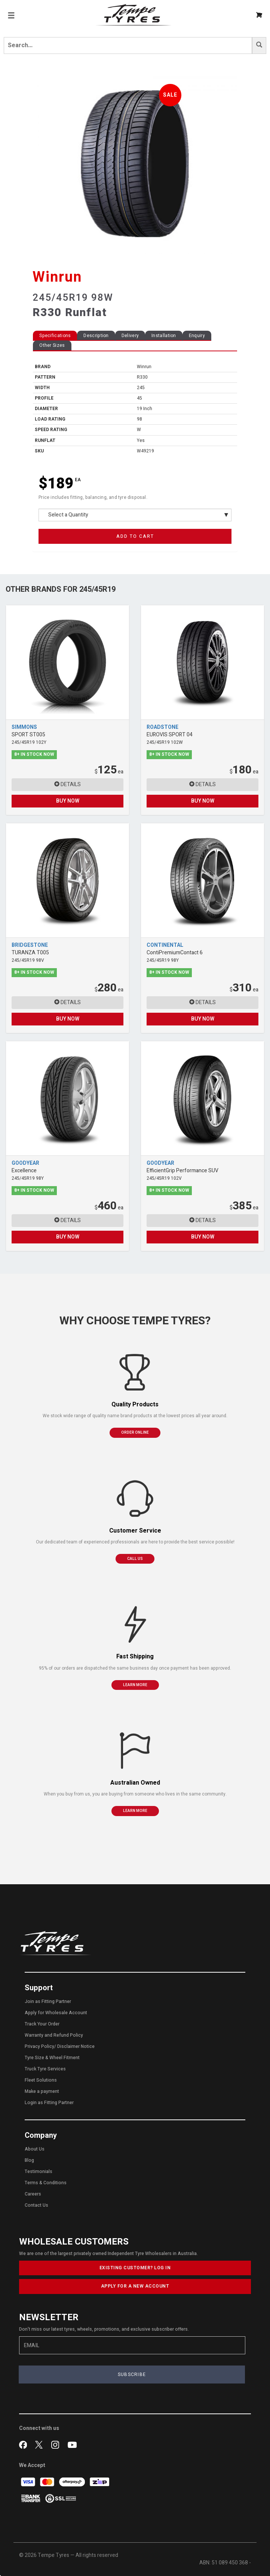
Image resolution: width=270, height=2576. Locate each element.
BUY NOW (67, 801)
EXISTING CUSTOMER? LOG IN (135, 2267)
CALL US (135, 1558)
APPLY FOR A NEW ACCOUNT (135, 2286)
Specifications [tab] (55, 335)
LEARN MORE (135, 1685)
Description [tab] (95, 335)
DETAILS (67, 784)
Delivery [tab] (130, 335)
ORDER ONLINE (135, 1432)
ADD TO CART (135, 536)
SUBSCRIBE (132, 2374)
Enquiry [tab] (197, 335)
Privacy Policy (39, 2046)
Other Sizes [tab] (52, 345)
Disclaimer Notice (76, 2046)
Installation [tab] (163, 335)
